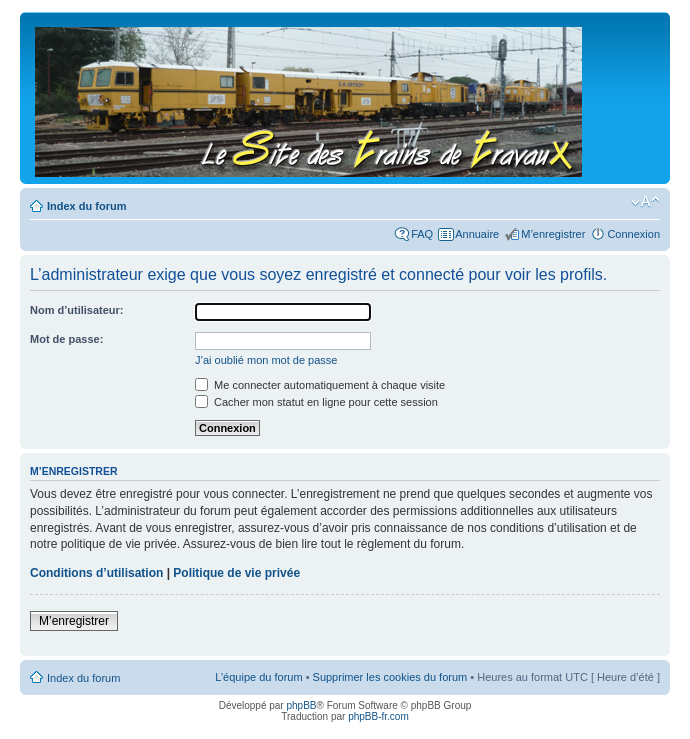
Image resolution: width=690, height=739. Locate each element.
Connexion (633, 234)
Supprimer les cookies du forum (390, 677)
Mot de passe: (66, 339)
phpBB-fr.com (378, 716)
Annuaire (477, 234)
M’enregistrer (553, 234)
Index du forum (86, 206)
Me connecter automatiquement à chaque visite (320, 385)
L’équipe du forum (258, 677)
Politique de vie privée (236, 573)
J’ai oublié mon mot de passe (266, 360)
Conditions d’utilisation (96, 573)
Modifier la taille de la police (645, 202)
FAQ (422, 234)
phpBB (301, 705)
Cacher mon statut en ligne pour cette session (316, 402)
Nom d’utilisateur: (77, 310)
